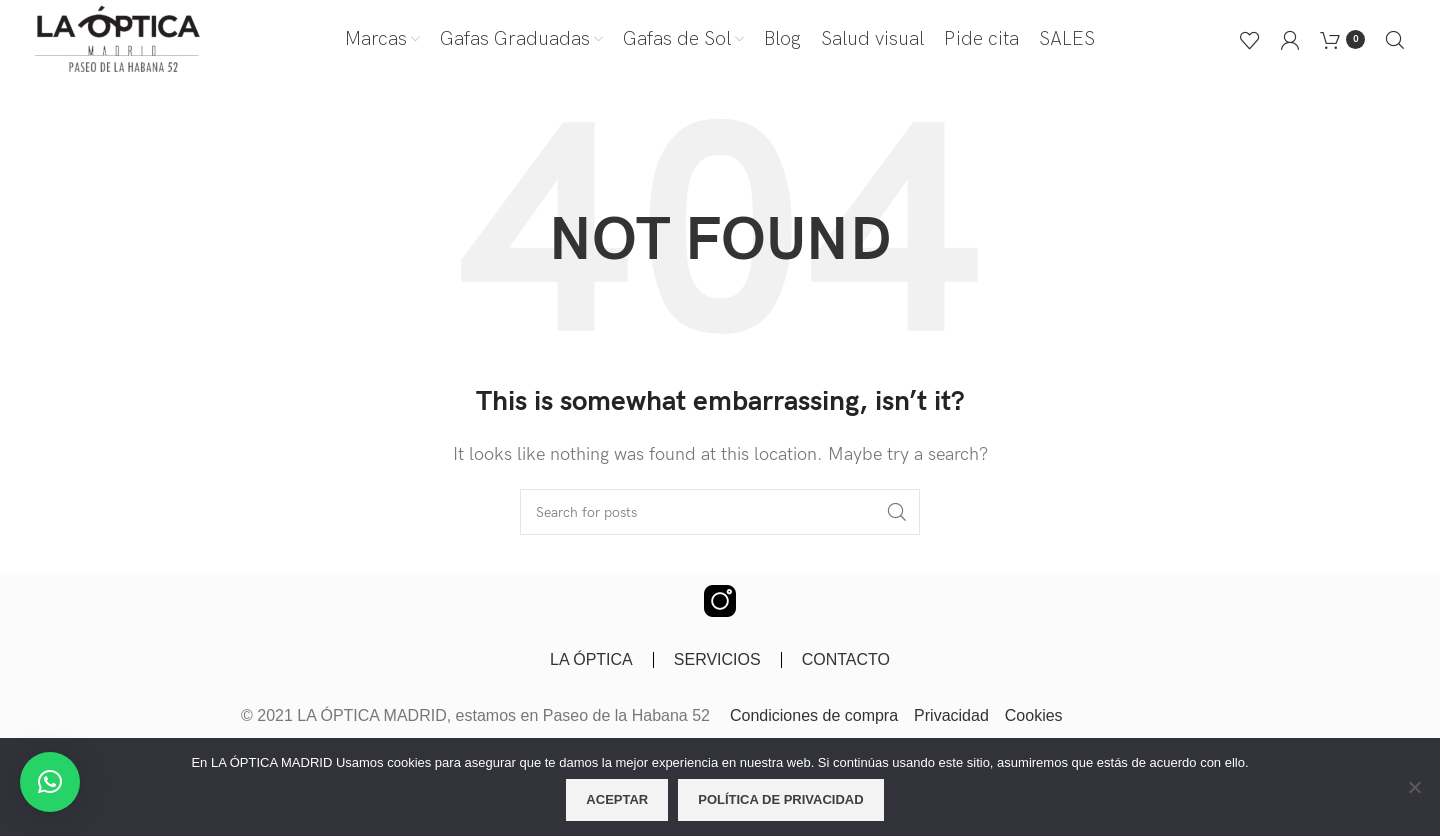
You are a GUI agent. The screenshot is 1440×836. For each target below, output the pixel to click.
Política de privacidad (780, 799)
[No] (1415, 798)
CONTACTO (846, 659)
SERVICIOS (717, 659)
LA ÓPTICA (591, 659)
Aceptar (617, 799)
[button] (50, 782)
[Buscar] (1395, 40)
